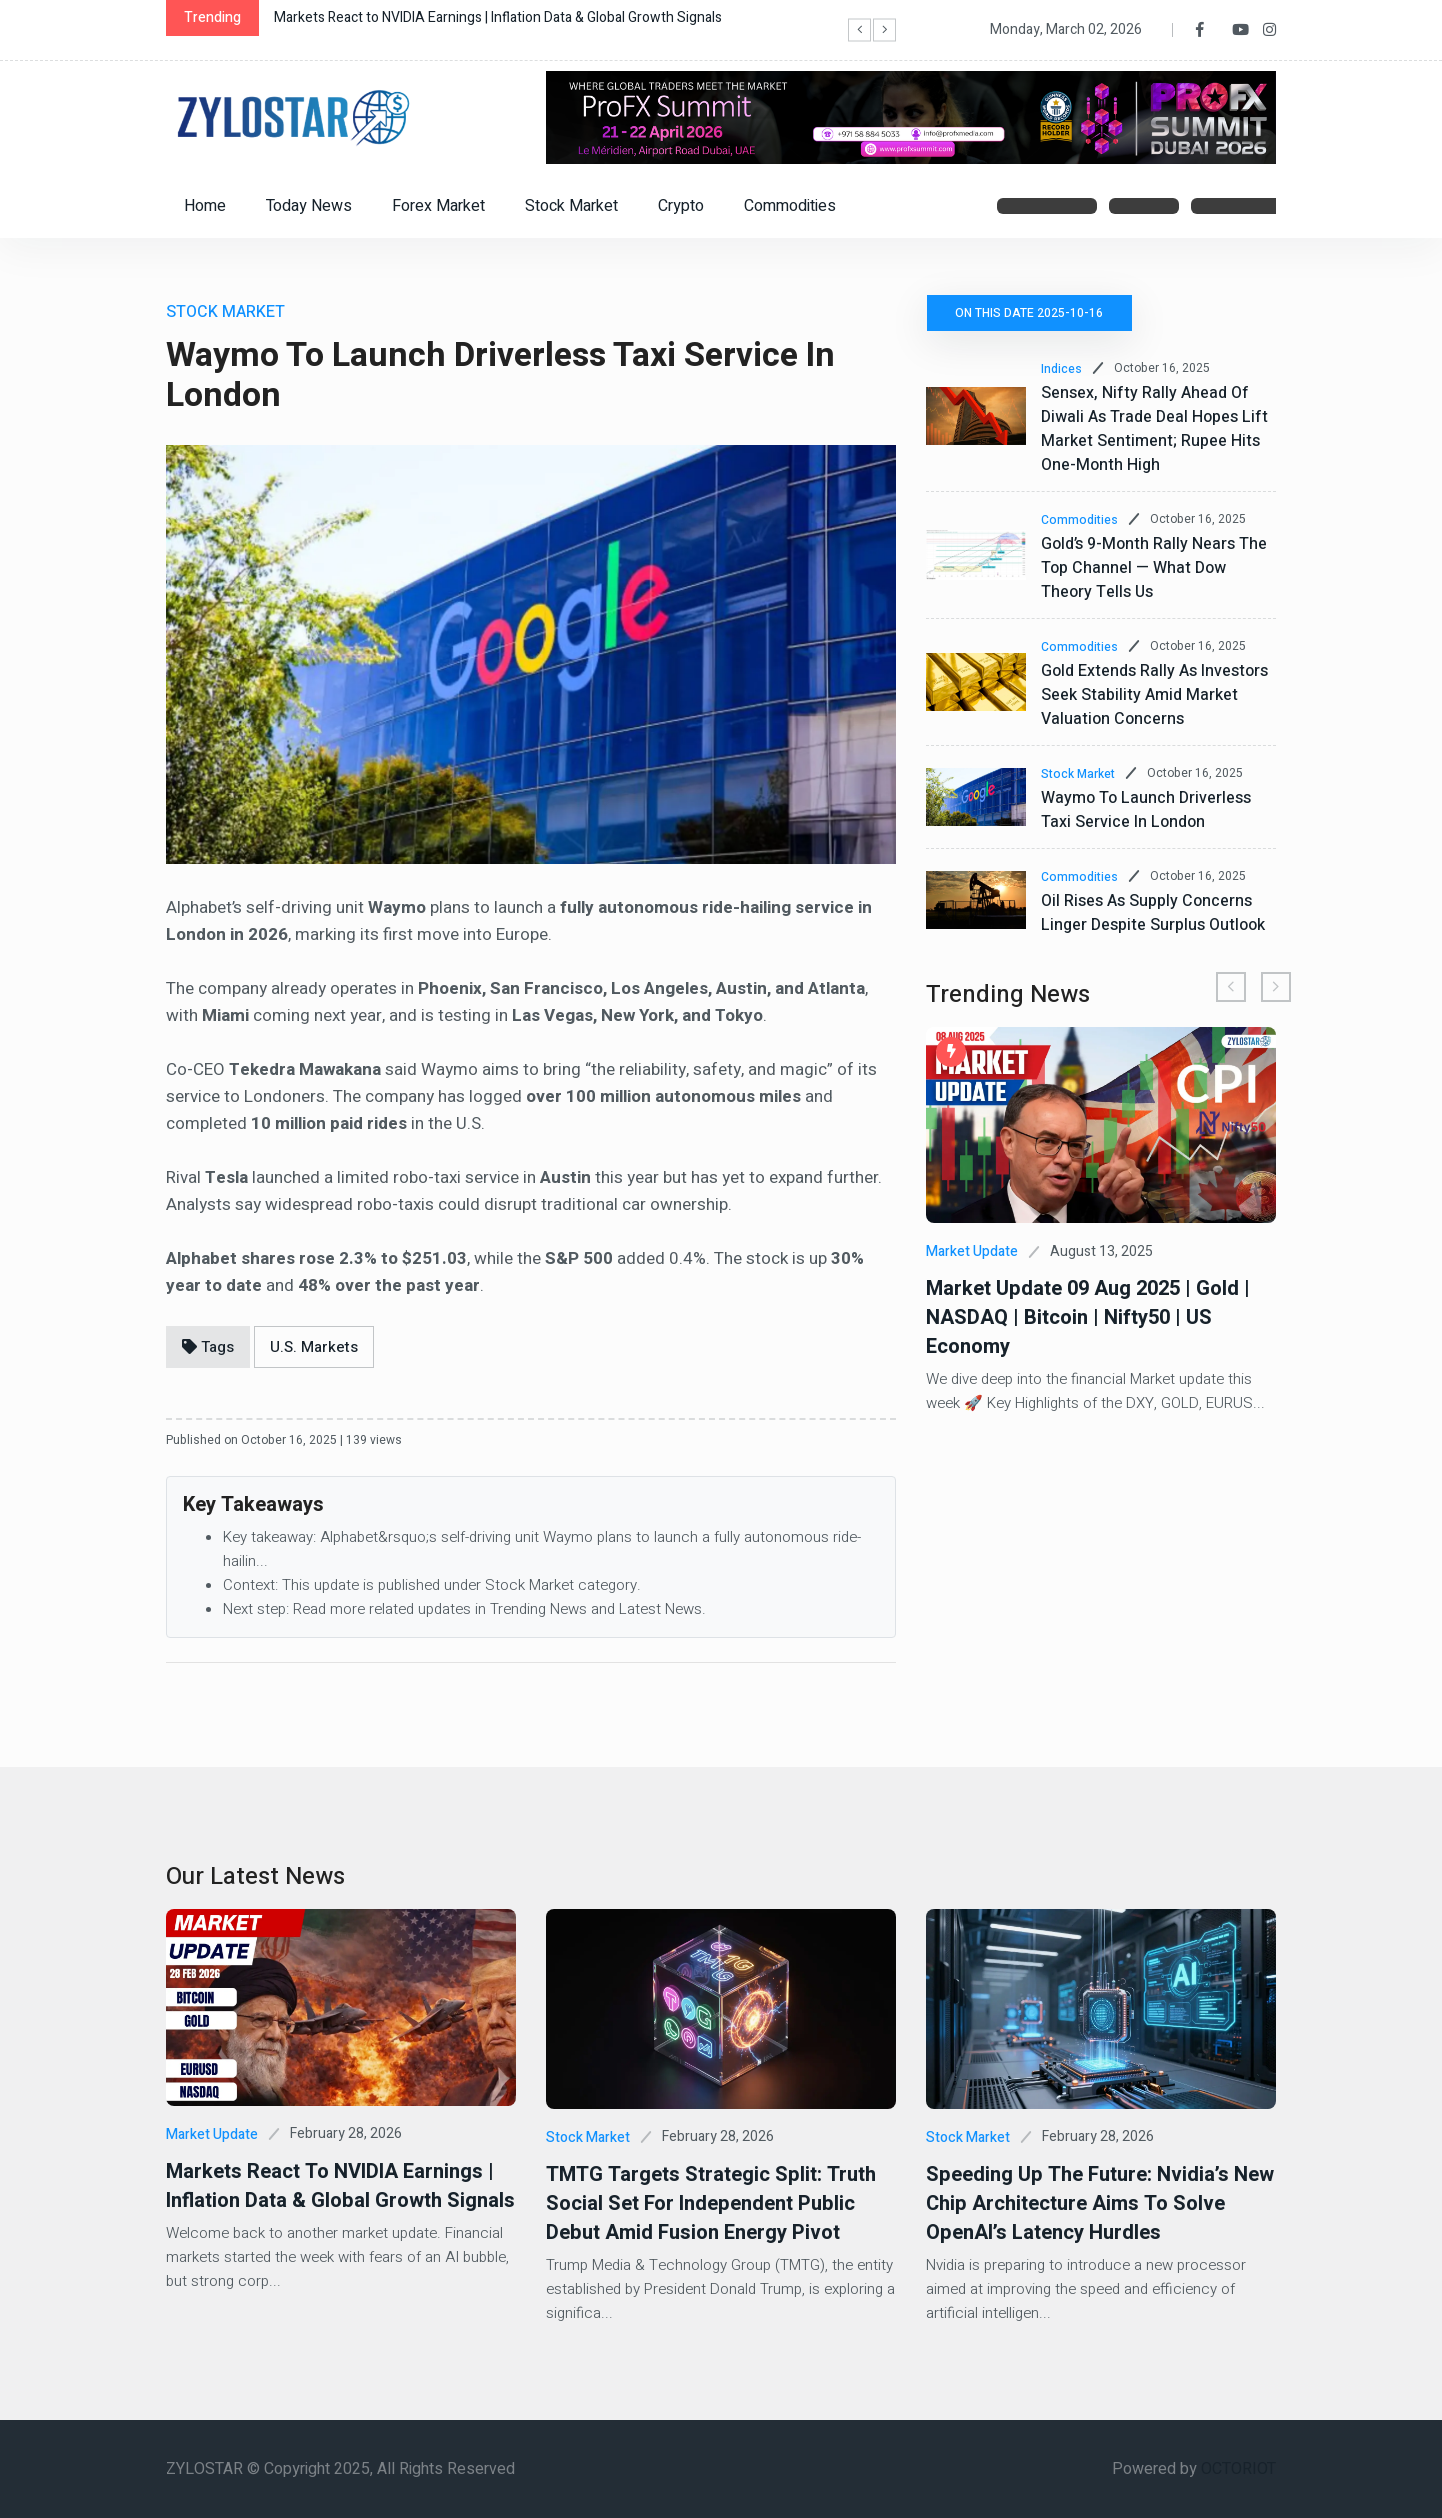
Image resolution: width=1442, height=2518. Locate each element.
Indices (1061, 369)
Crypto (681, 206)
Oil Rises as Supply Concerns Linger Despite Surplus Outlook (1153, 913)
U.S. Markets (314, 1347)
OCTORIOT (1238, 2469)
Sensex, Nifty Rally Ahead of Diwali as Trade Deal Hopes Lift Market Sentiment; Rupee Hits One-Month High (1154, 429)
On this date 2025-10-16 (1030, 313)
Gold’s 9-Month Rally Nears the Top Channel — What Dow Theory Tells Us (1154, 568)
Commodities (790, 206)
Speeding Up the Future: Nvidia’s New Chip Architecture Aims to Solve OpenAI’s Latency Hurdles (1100, 2203)
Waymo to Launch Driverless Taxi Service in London (1146, 810)
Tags (208, 1347)
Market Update (972, 1251)
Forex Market (438, 206)
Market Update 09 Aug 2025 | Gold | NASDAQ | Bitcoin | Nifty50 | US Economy (1088, 1317)
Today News (309, 206)
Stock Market (571, 206)
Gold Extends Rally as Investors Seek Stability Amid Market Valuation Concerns (1154, 695)
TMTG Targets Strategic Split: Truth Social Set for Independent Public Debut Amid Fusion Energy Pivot (711, 2203)
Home (205, 206)
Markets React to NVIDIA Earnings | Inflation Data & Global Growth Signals (498, 17)
